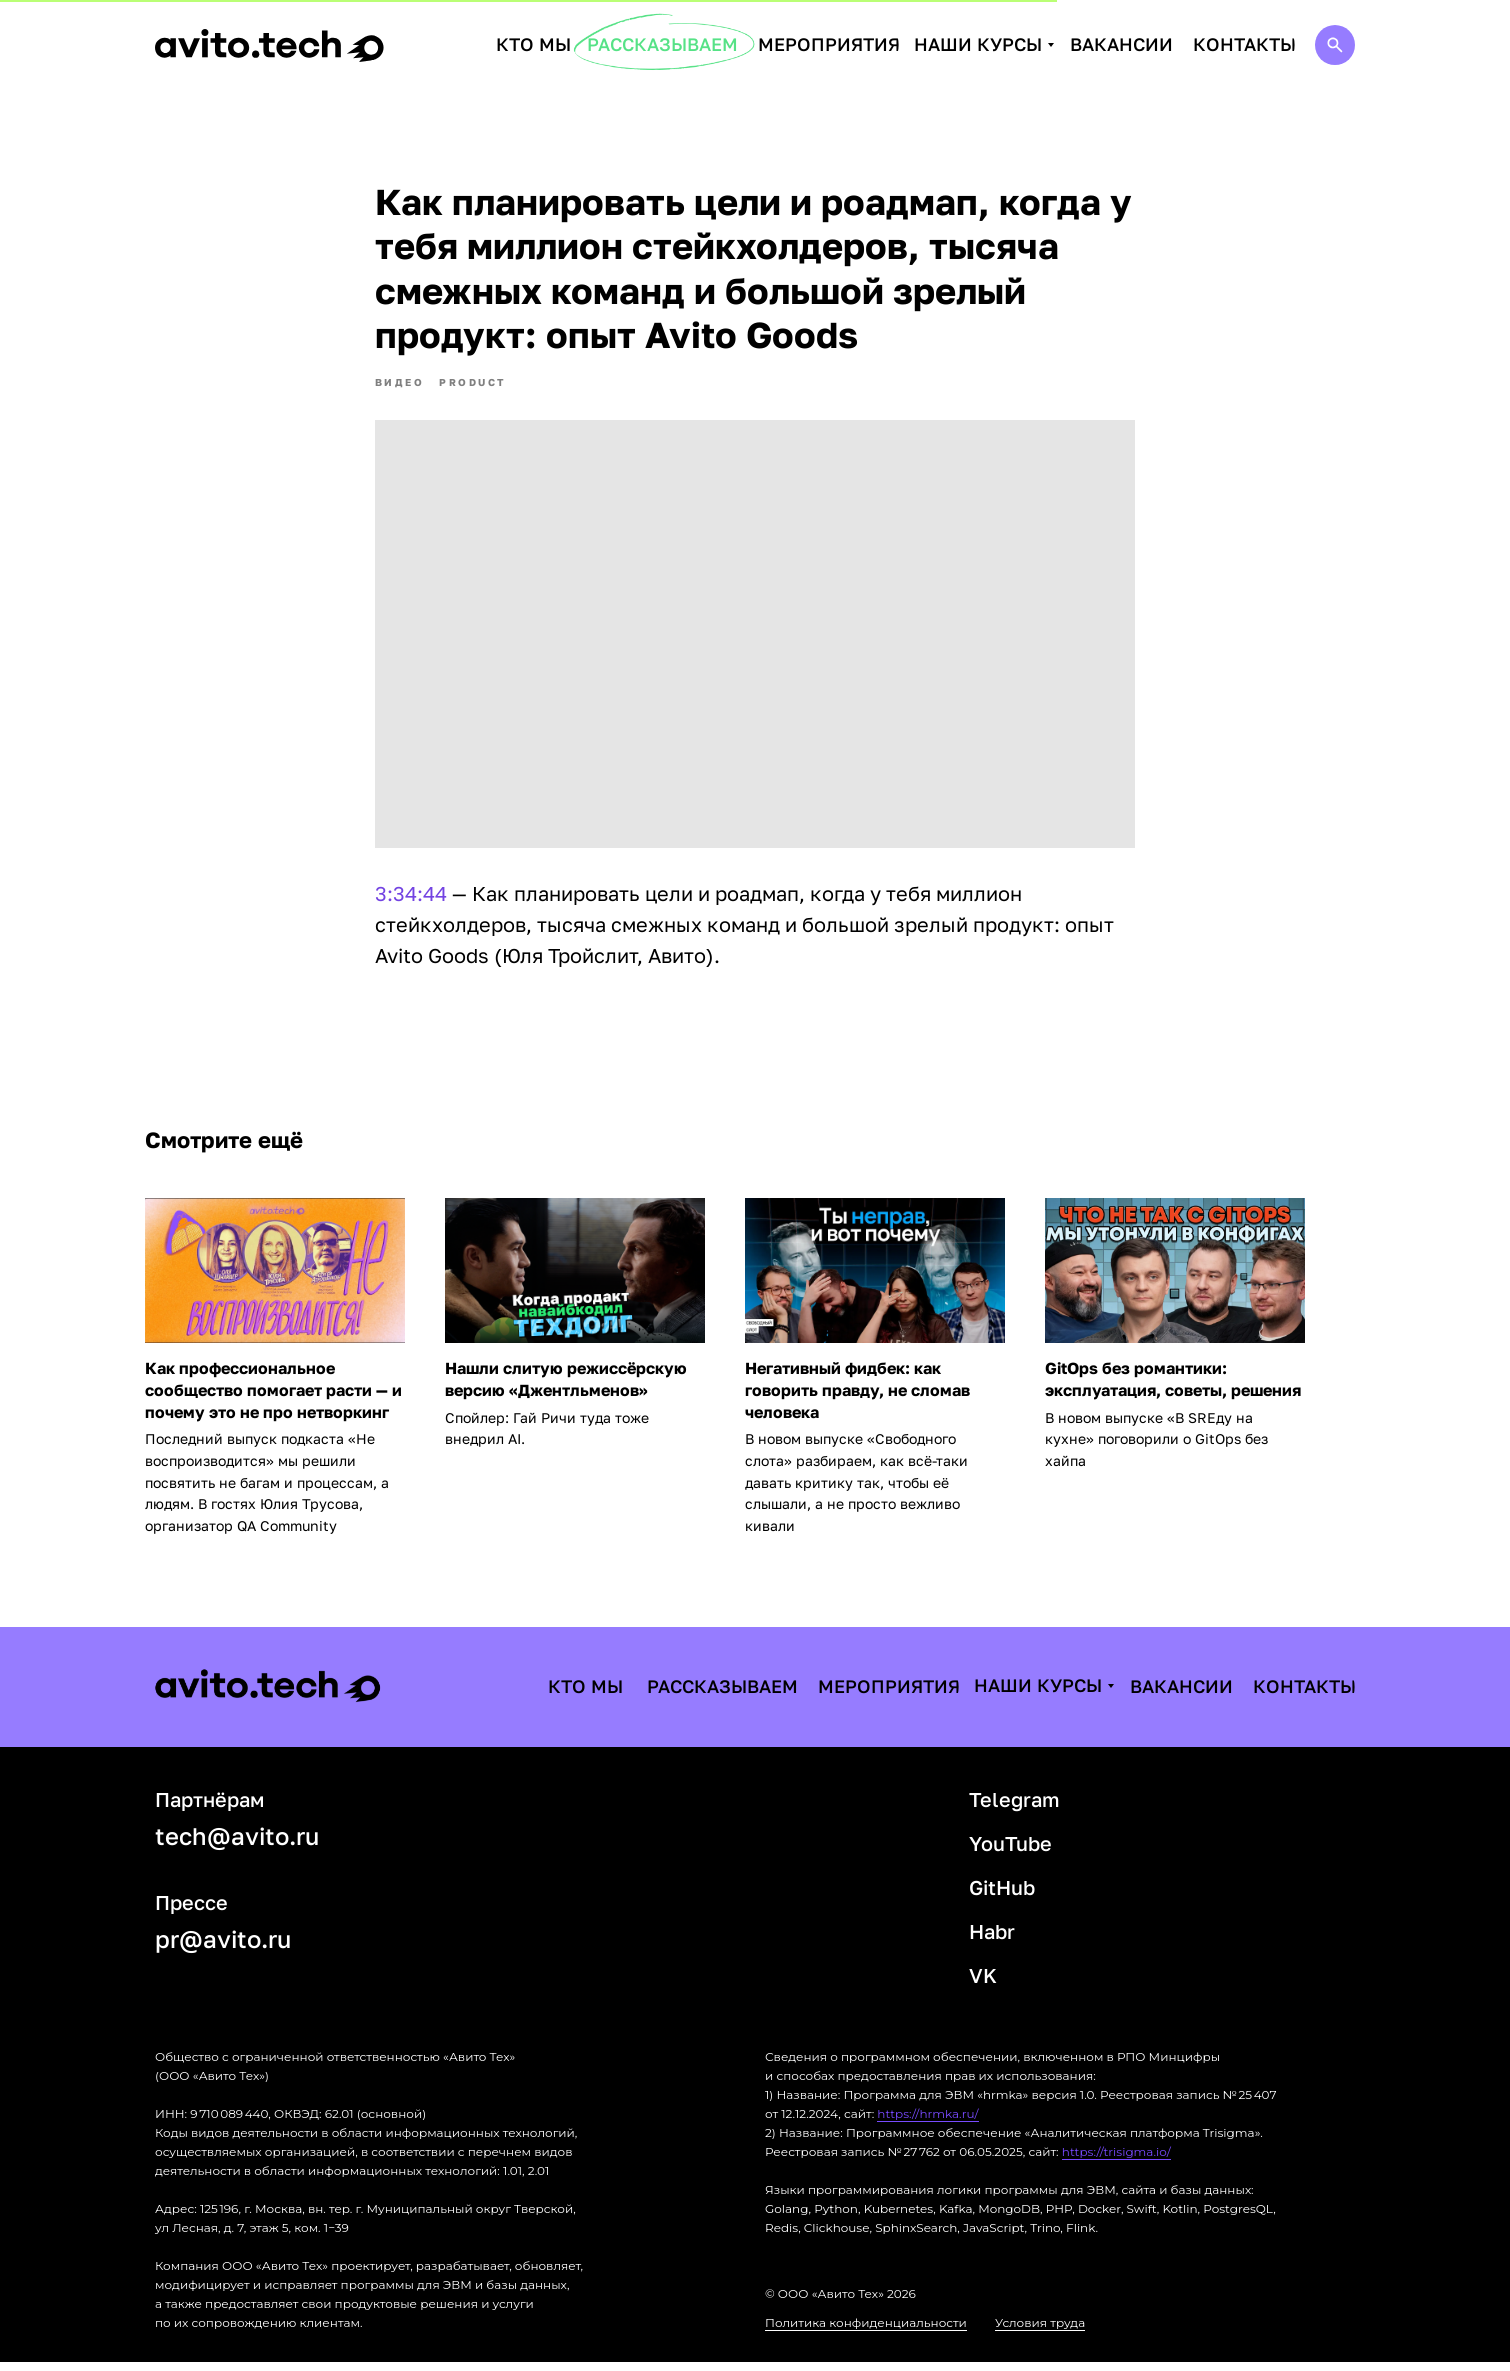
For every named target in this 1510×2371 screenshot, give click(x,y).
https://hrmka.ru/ (927, 2122)
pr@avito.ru (223, 1947)
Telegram (1014, 1808)
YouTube (1010, 1852)
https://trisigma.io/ (1116, 2160)
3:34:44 (411, 898)
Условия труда (1040, 2331)
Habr (992, 1940)
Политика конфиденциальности (866, 2331)
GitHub (1002, 1896)
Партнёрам (209, 1808)
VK (983, 1984)
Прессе (191, 1911)
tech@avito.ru (237, 1844)
